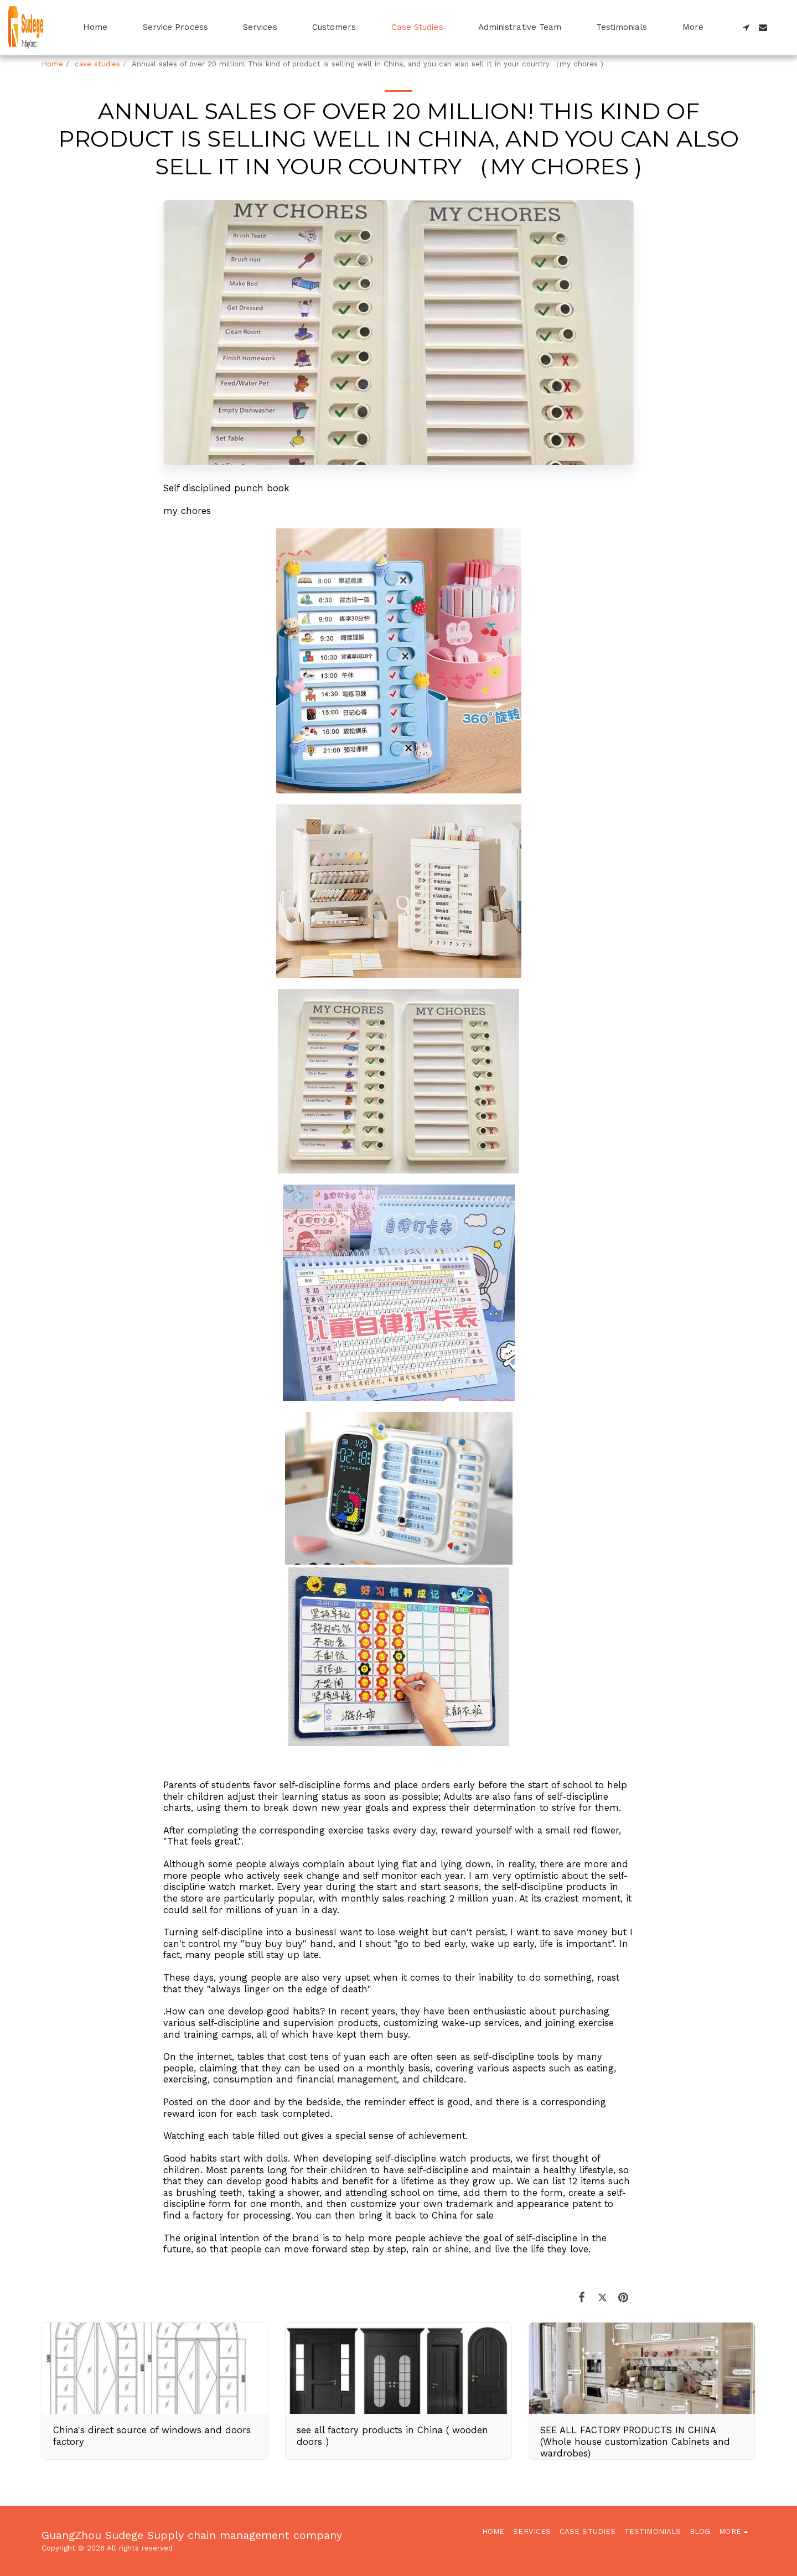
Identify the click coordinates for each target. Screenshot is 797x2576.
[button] (746, 27)
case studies (97, 64)
